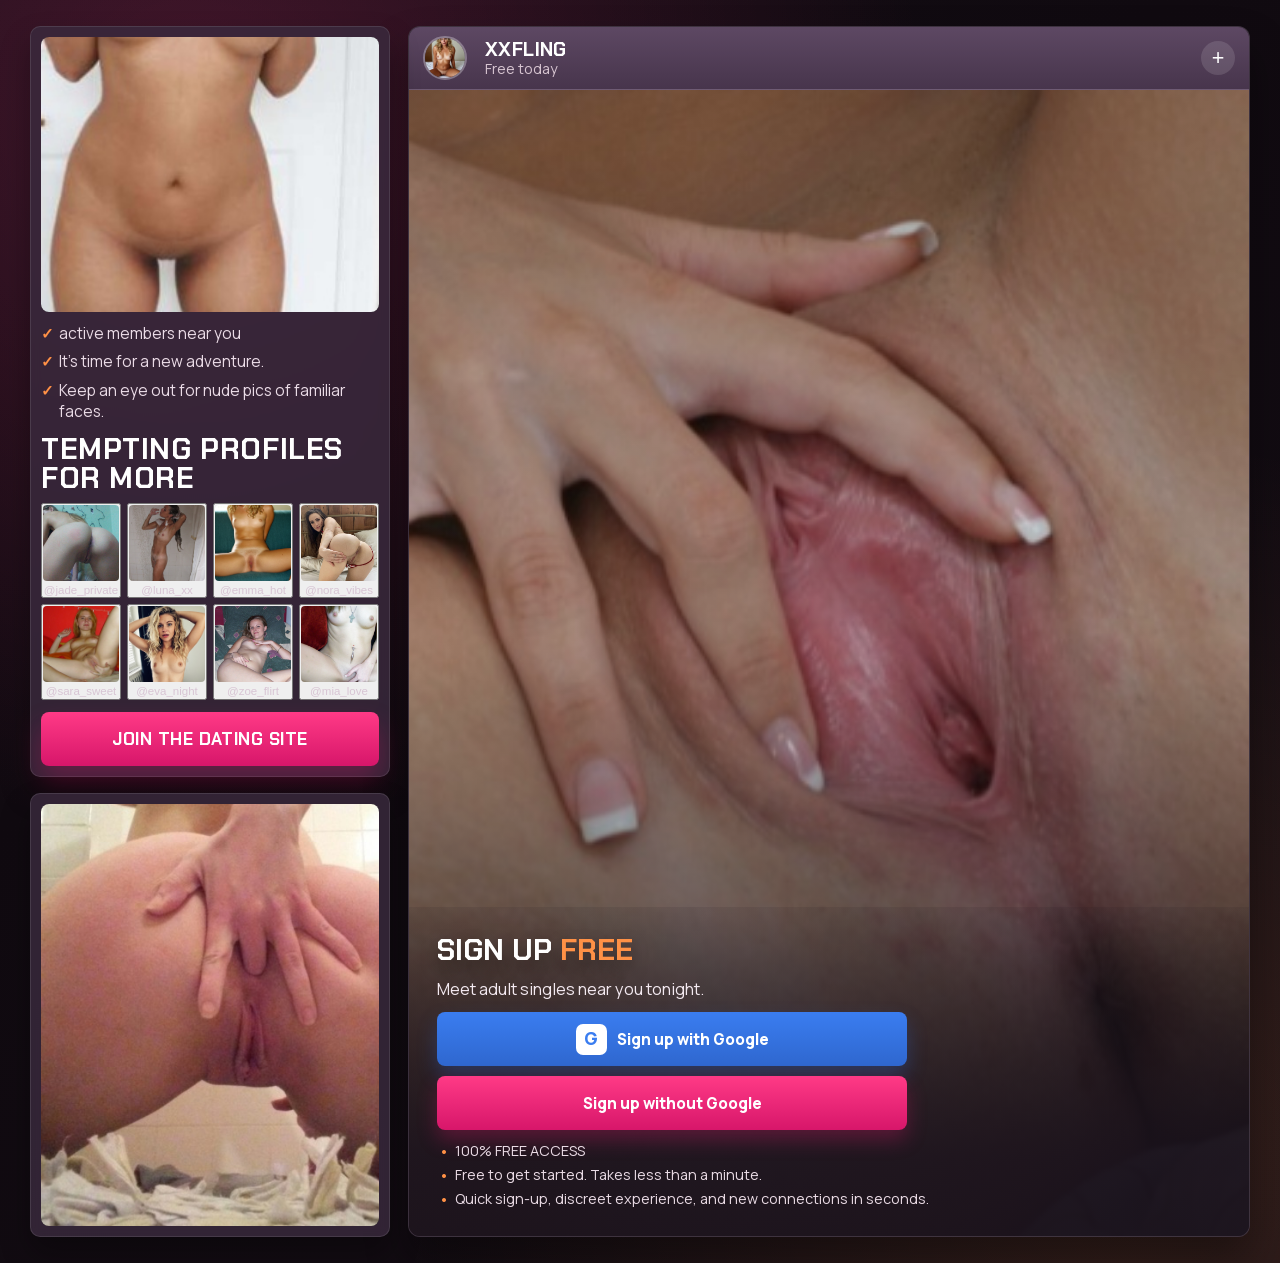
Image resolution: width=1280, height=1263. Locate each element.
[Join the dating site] (210, 174)
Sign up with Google (672, 1039)
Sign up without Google (672, 1103)
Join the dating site (209, 739)
